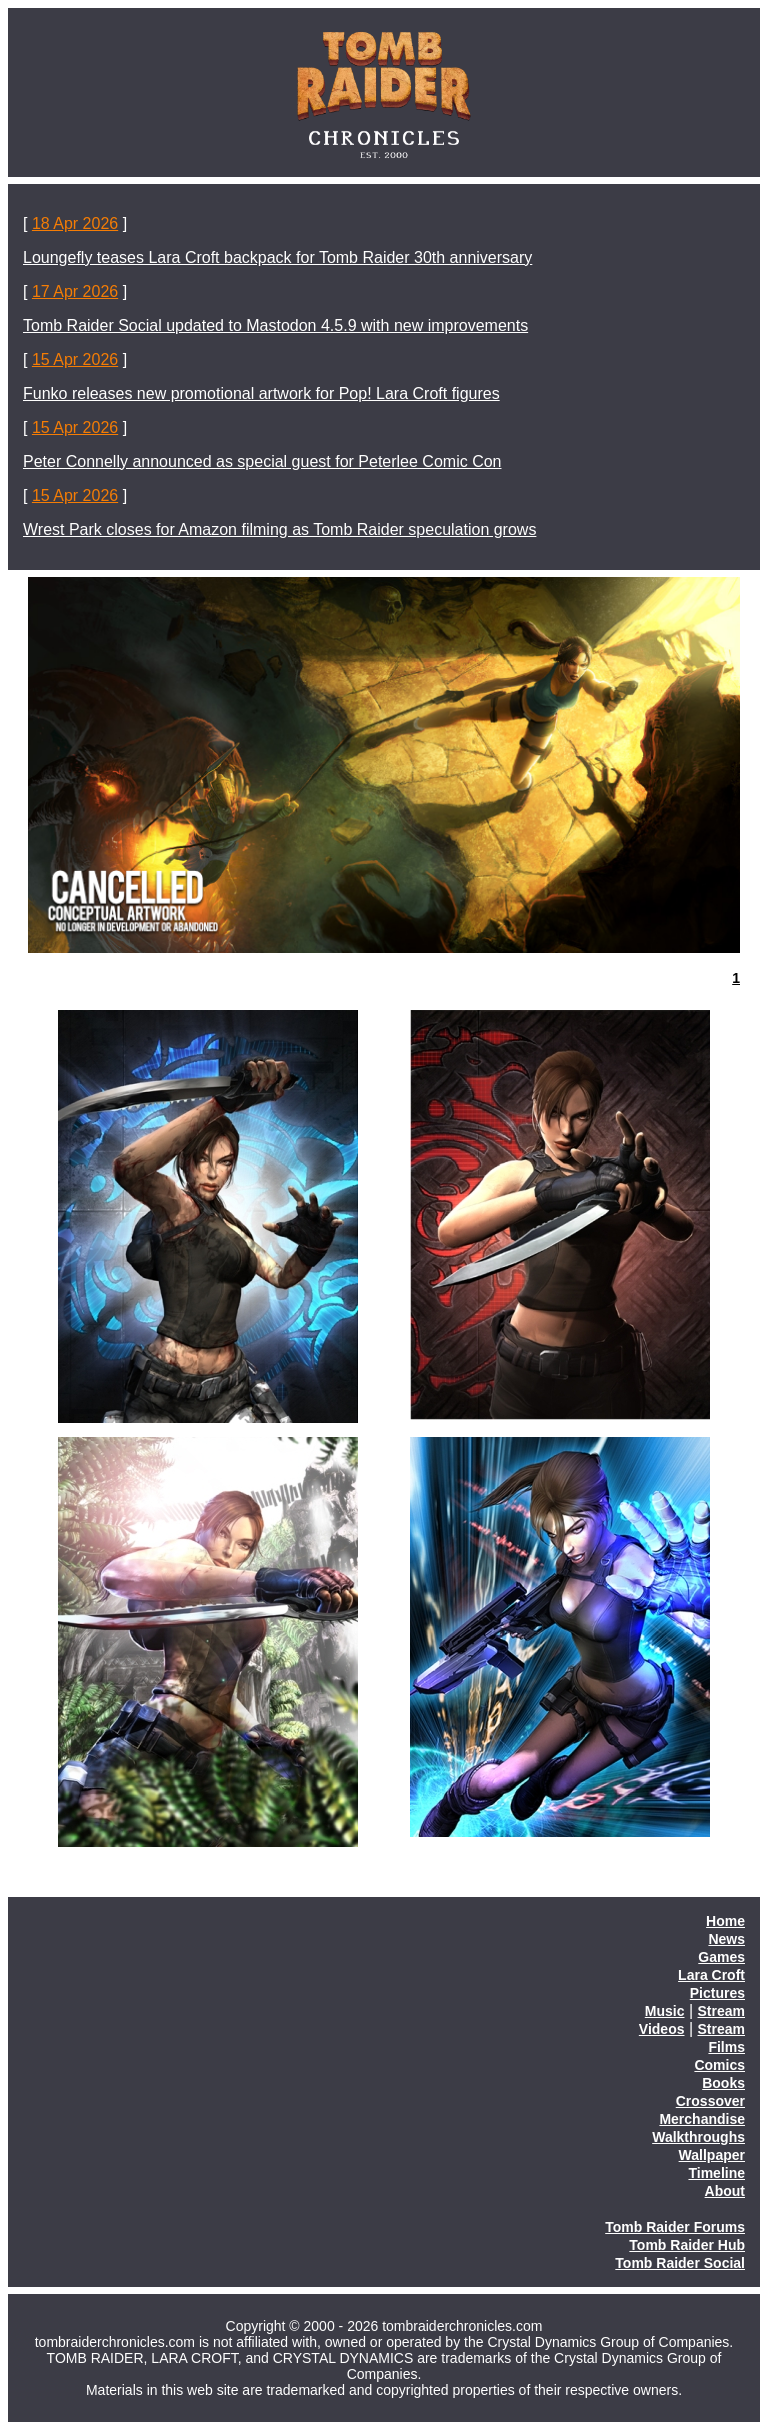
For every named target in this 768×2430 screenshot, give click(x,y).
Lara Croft (711, 1975)
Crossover (710, 2101)
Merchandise (702, 2119)
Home (725, 1921)
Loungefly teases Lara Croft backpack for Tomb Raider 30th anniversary (277, 257)
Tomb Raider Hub (687, 2245)
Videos (662, 2029)
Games (721, 1957)
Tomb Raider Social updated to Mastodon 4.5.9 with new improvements (275, 325)
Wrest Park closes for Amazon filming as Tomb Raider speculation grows (279, 529)
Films (726, 2047)
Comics (719, 2065)
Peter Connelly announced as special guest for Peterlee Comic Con (262, 461)
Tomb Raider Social (680, 2263)
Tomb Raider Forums (675, 2227)
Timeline (716, 2173)
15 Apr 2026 (75, 359)
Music (665, 2011)
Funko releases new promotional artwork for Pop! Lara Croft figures (261, 393)
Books (723, 2083)
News (726, 1939)
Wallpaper (712, 2155)
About (725, 2191)
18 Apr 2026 (75, 223)
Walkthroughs (698, 2137)
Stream (721, 2011)
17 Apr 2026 (75, 291)
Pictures (717, 1993)
